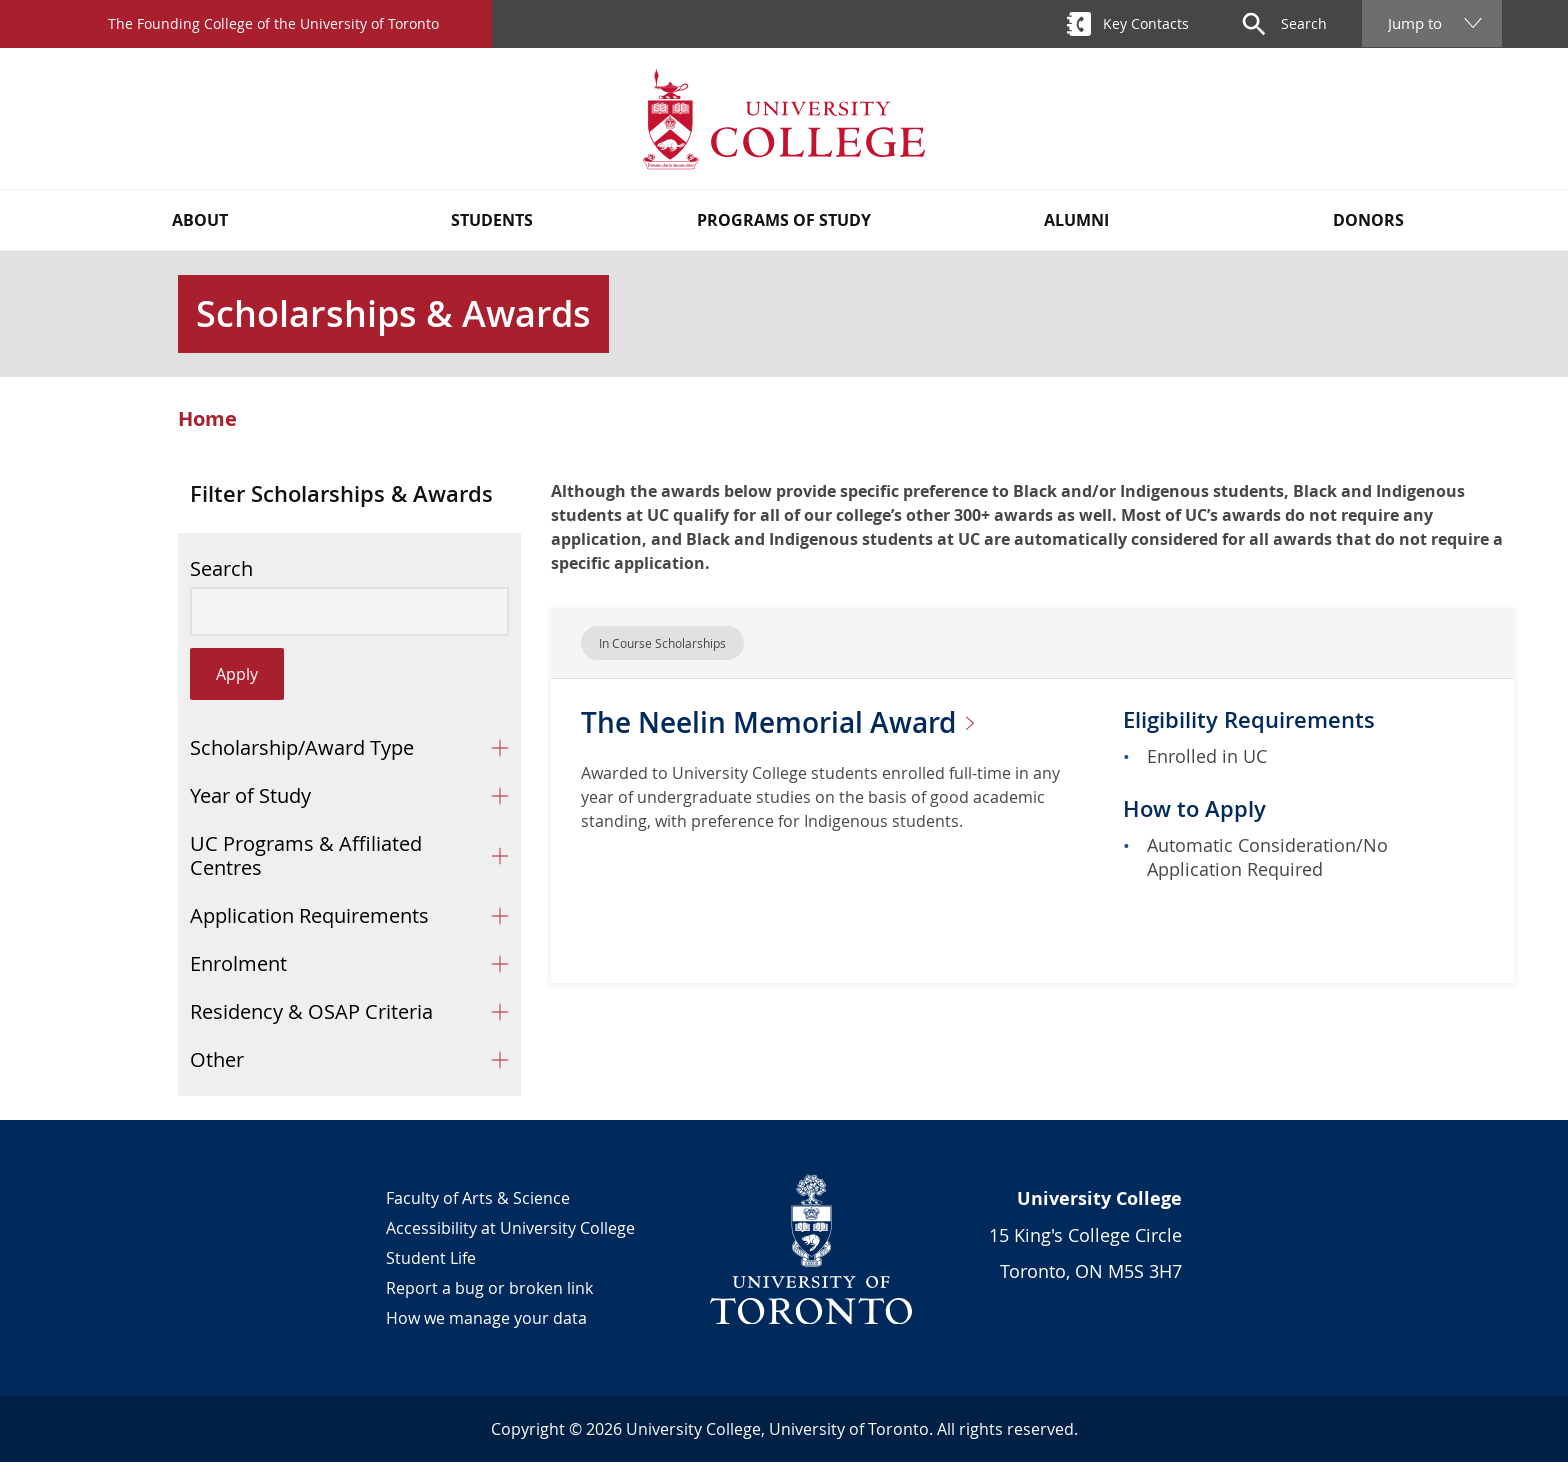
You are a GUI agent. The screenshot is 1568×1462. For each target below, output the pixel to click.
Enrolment (238, 963)
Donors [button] (1368, 220)
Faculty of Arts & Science (478, 1198)
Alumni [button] (1076, 220)
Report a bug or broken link (489, 1288)
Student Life (431, 1258)
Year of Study (250, 795)
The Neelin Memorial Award (786, 722)
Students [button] (492, 220)
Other (217, 1059)
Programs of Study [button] (784, 220)
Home (207, 419)
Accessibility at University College (510, 1228)
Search (221, 569)
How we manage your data (486, 1318)
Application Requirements (309, 915)
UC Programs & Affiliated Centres (306, 855)
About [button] (200, 220)
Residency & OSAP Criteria (311, 1011)
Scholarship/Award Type (302, 747)
